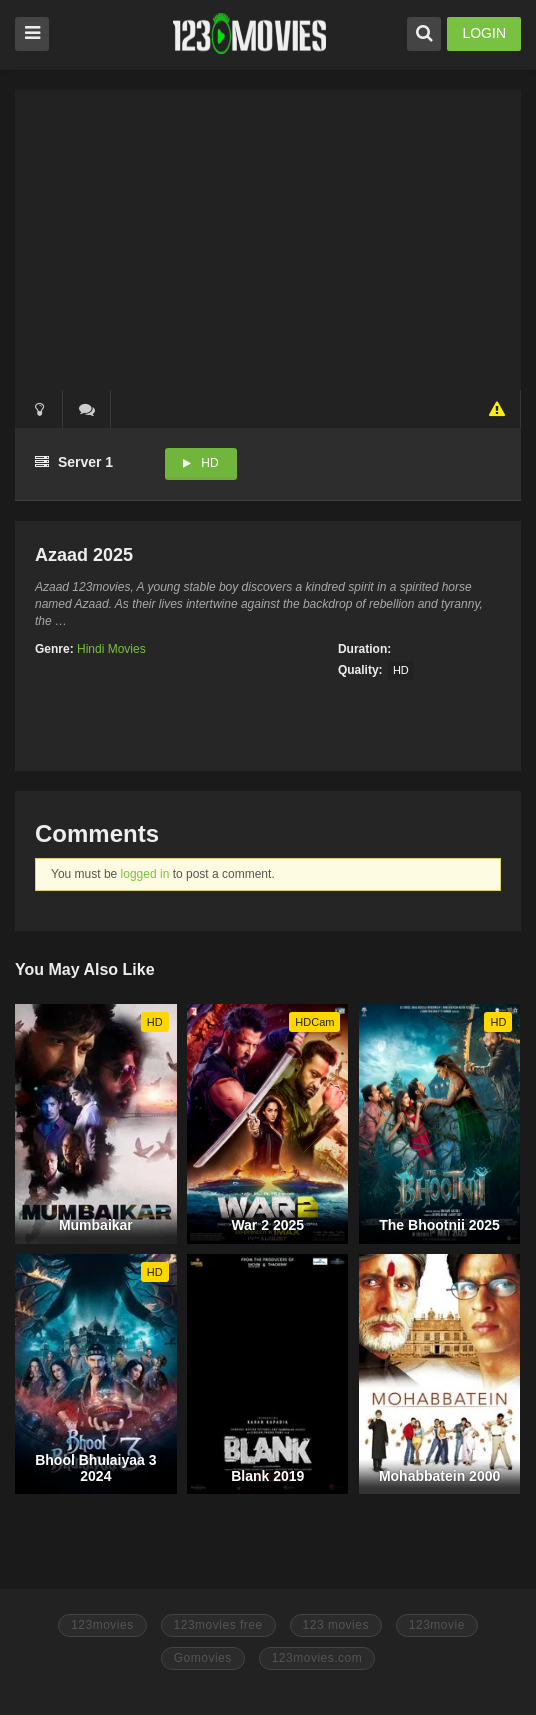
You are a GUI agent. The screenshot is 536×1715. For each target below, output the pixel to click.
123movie (437, 1625)
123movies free (218, 1625)
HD (209, 463)
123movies (102, 1625)
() (87, 409)
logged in (145, 874)
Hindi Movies (111, 649)
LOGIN (484, 33)
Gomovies (203, 1658)
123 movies (336, 1625)
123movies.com (317, 1658)
